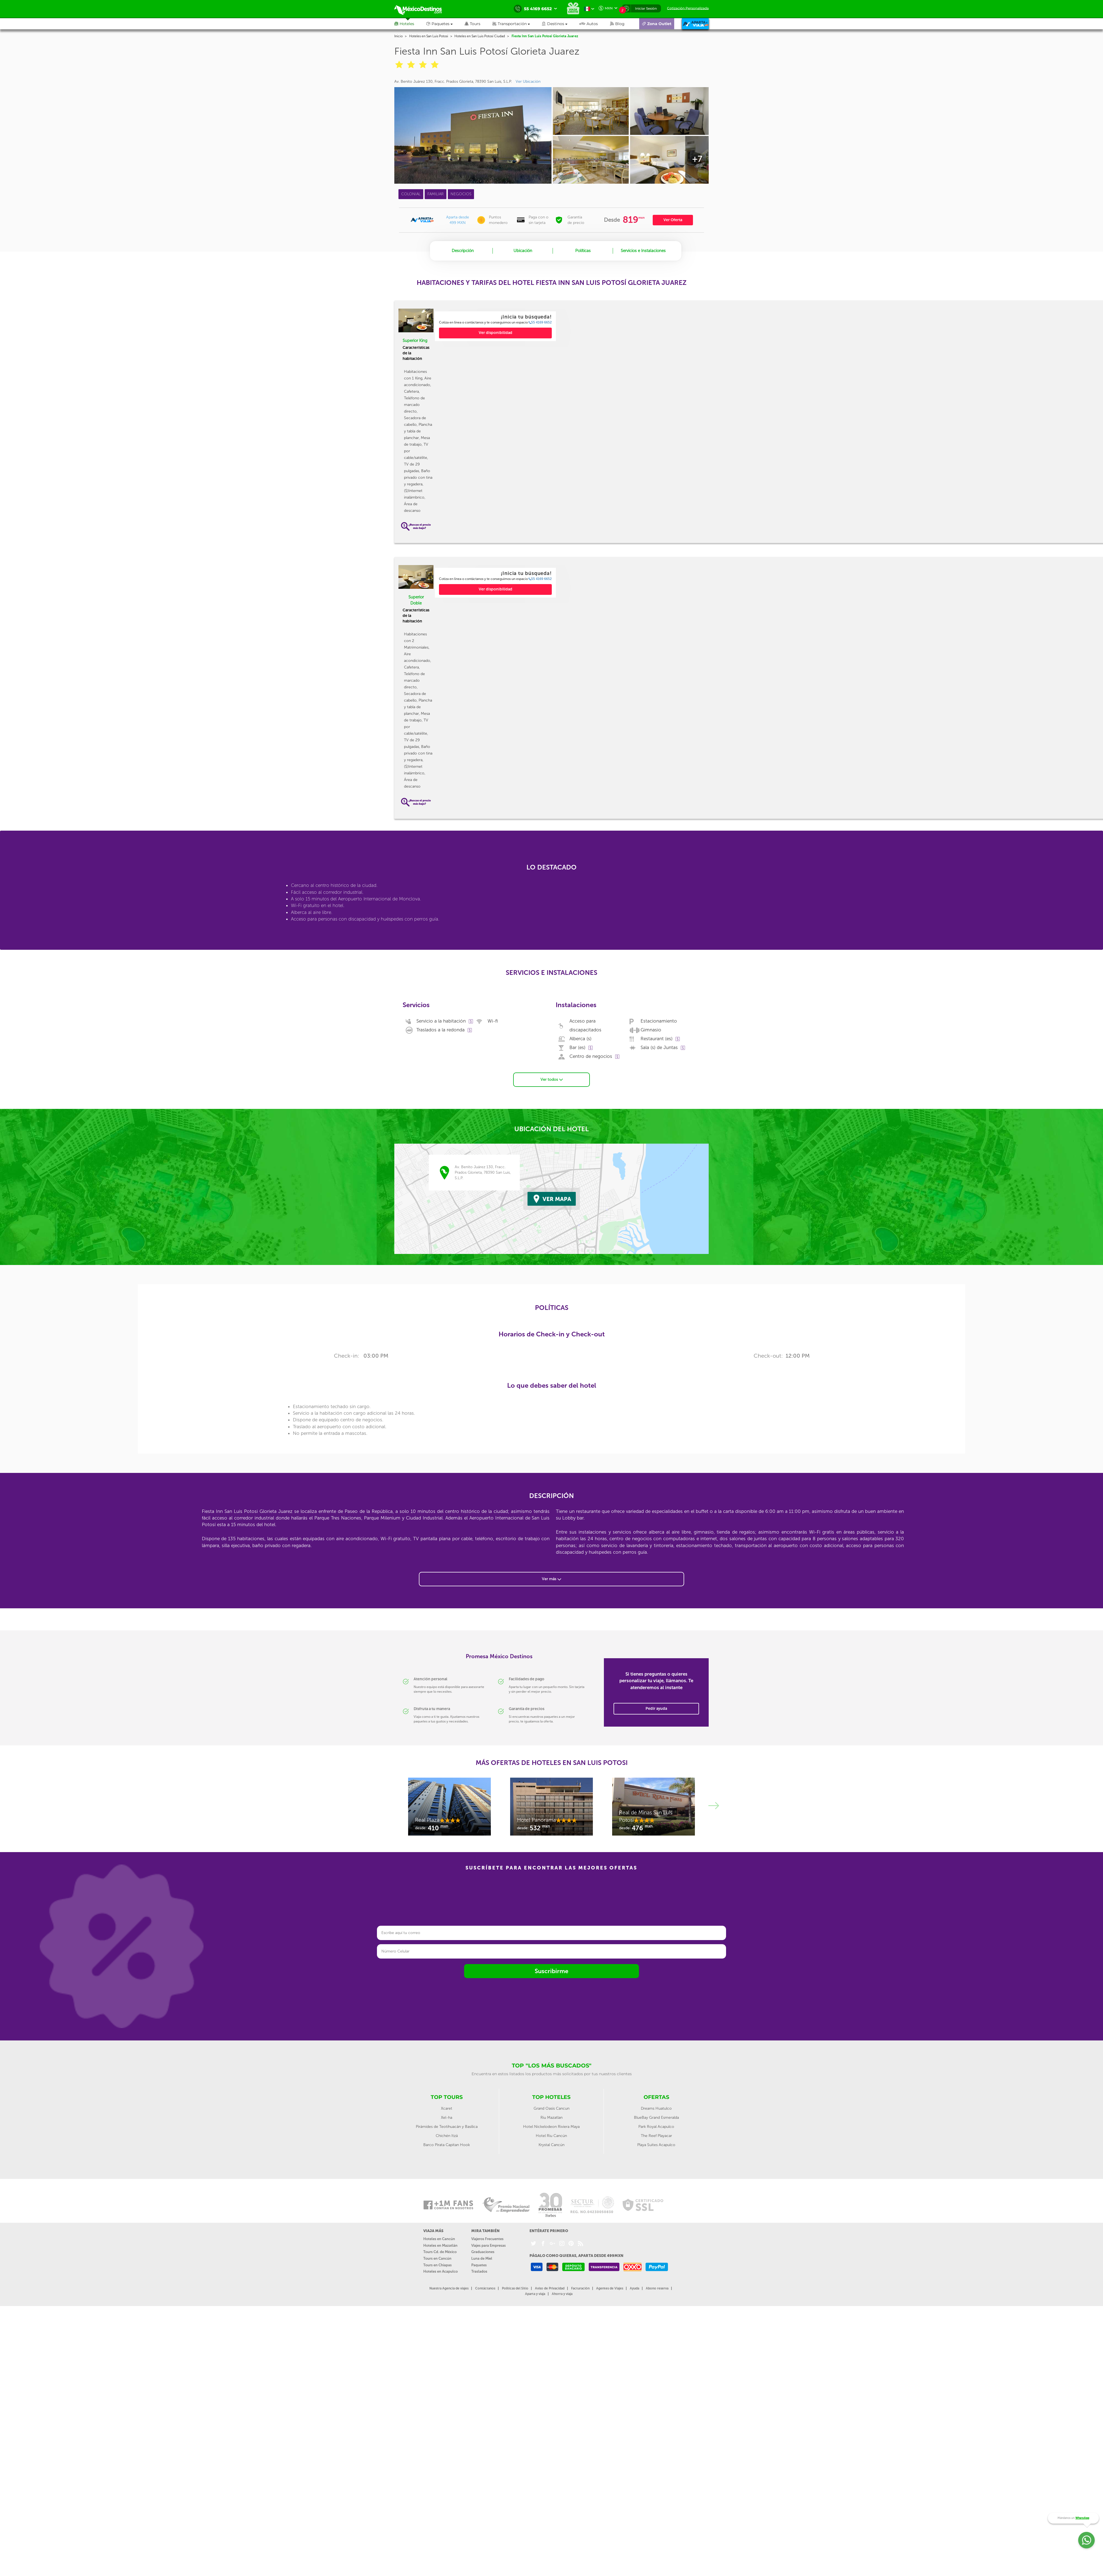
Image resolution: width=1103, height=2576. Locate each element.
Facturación (580, 2287)
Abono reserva (657, 2287)
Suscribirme (551, 1970)
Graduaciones (482, 2251)
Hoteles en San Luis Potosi (428, 36)
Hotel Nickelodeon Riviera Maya (551, 2125)
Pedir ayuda (656, 1707)
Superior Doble (416, 600)
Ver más (551, 1578)
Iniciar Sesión (646, 8)
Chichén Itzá (447, 2135)
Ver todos (551, 1078)
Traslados (479, 2271)
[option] (495, 326)
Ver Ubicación (528, 81)
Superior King (415, 340)
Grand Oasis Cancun (551, 2107)
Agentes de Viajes (609, 2287)
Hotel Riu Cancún (551, 2135)
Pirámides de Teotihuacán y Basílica (447, 2125)
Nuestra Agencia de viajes (448, 2287)
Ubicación (522, 250)
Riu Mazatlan (551, 2116)
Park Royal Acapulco (656, 2125)
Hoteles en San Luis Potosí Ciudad (479, 36)
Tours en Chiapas (437, 2264)
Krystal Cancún (551, 2144)
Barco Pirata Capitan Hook (446, 2144)
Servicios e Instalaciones (643, 250)
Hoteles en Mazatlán (440, 2245)
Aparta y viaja (535, 2293)
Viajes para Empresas (488, 2245)
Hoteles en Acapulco (440, 2271)
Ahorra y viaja (562, 2293)
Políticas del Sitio (515, 2287)
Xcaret (446, 2107)
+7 (697, 159)
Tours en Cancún (437, 2258)
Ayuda (634, 2287)
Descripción (463, 250)
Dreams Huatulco (656, 2107)
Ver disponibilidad (495, 332)
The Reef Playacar (656, 2135)
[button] (517, 23)
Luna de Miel (481, 2258)
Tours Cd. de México (440, 2251)
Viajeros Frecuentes (487, 2238)
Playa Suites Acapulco (656, 2144)
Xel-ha (446, 2116)
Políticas (583, 250)
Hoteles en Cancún (439, 2238)
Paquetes (479, 2264)
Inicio (398, 36)
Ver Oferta (672, 220)
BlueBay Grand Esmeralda (656, 2116)
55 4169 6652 (540, 322)
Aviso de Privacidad (549, 2287)
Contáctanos (485, 2287)
